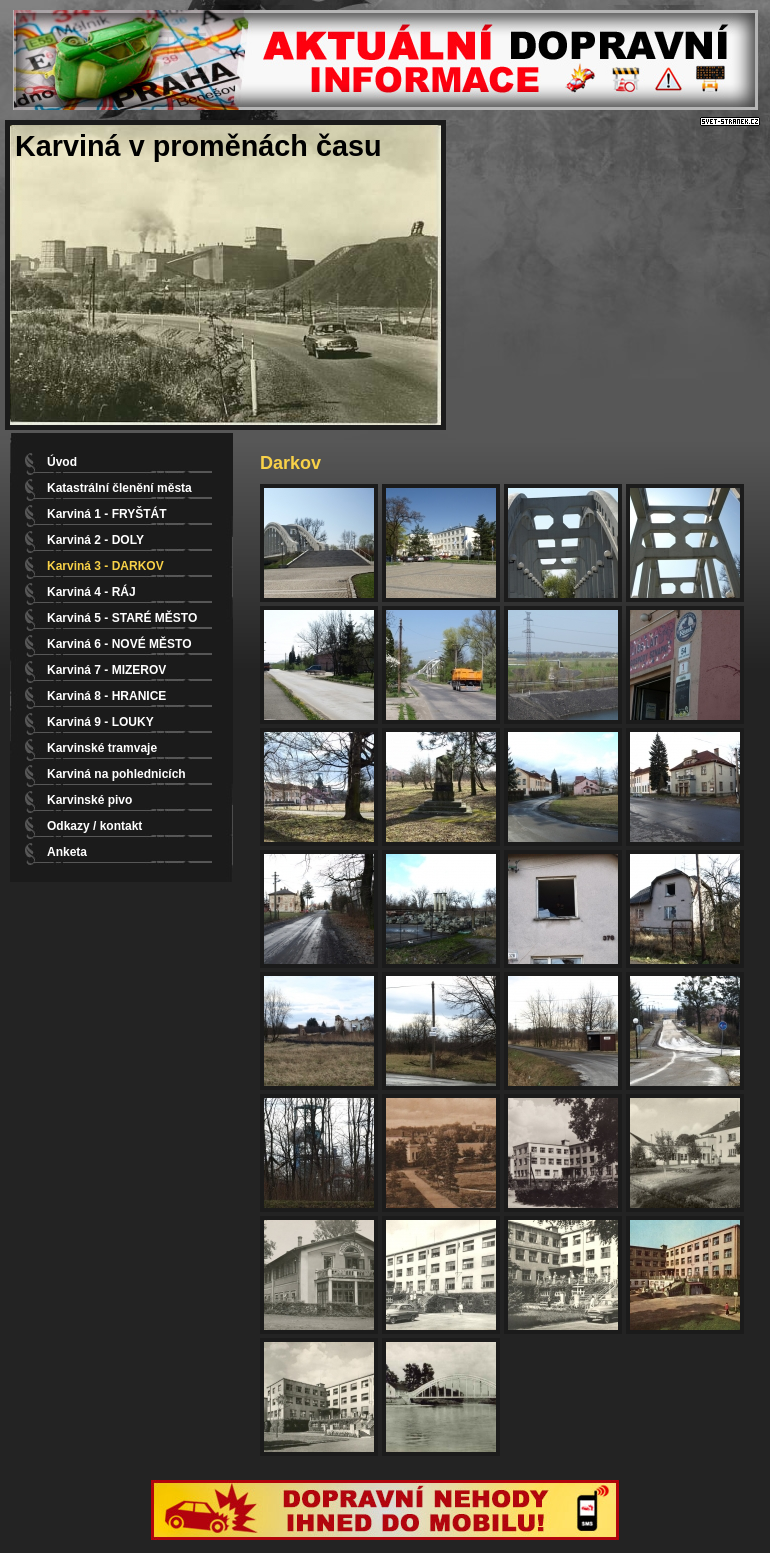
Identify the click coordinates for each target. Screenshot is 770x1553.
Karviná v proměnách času (198, 146)
